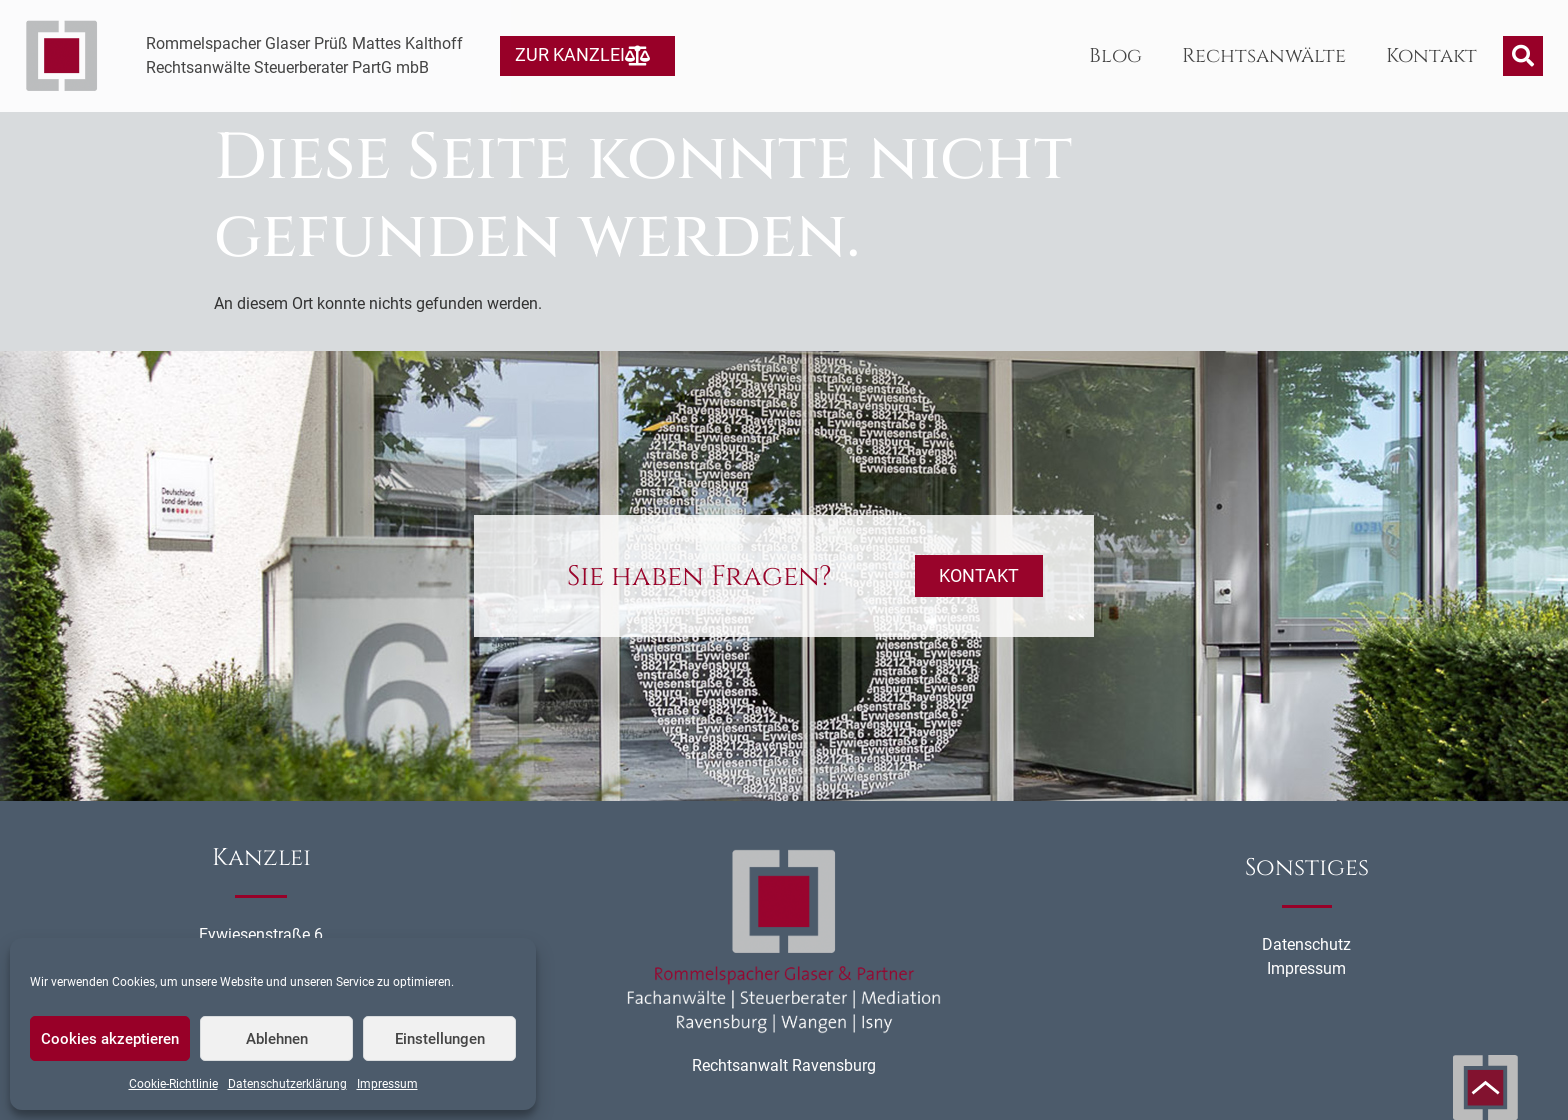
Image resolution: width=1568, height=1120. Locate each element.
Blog (1115, 55)
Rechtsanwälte (1264, 55)
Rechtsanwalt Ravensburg (784, 1065)
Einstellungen (440, 1039)
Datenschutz (1306, 944)
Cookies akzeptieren (110, 1039)
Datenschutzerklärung (287, 1084)
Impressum (387, 1084)
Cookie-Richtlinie (173, 1084)
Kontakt (1431, 55)
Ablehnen (277, 1039)
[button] (1523, 56)
